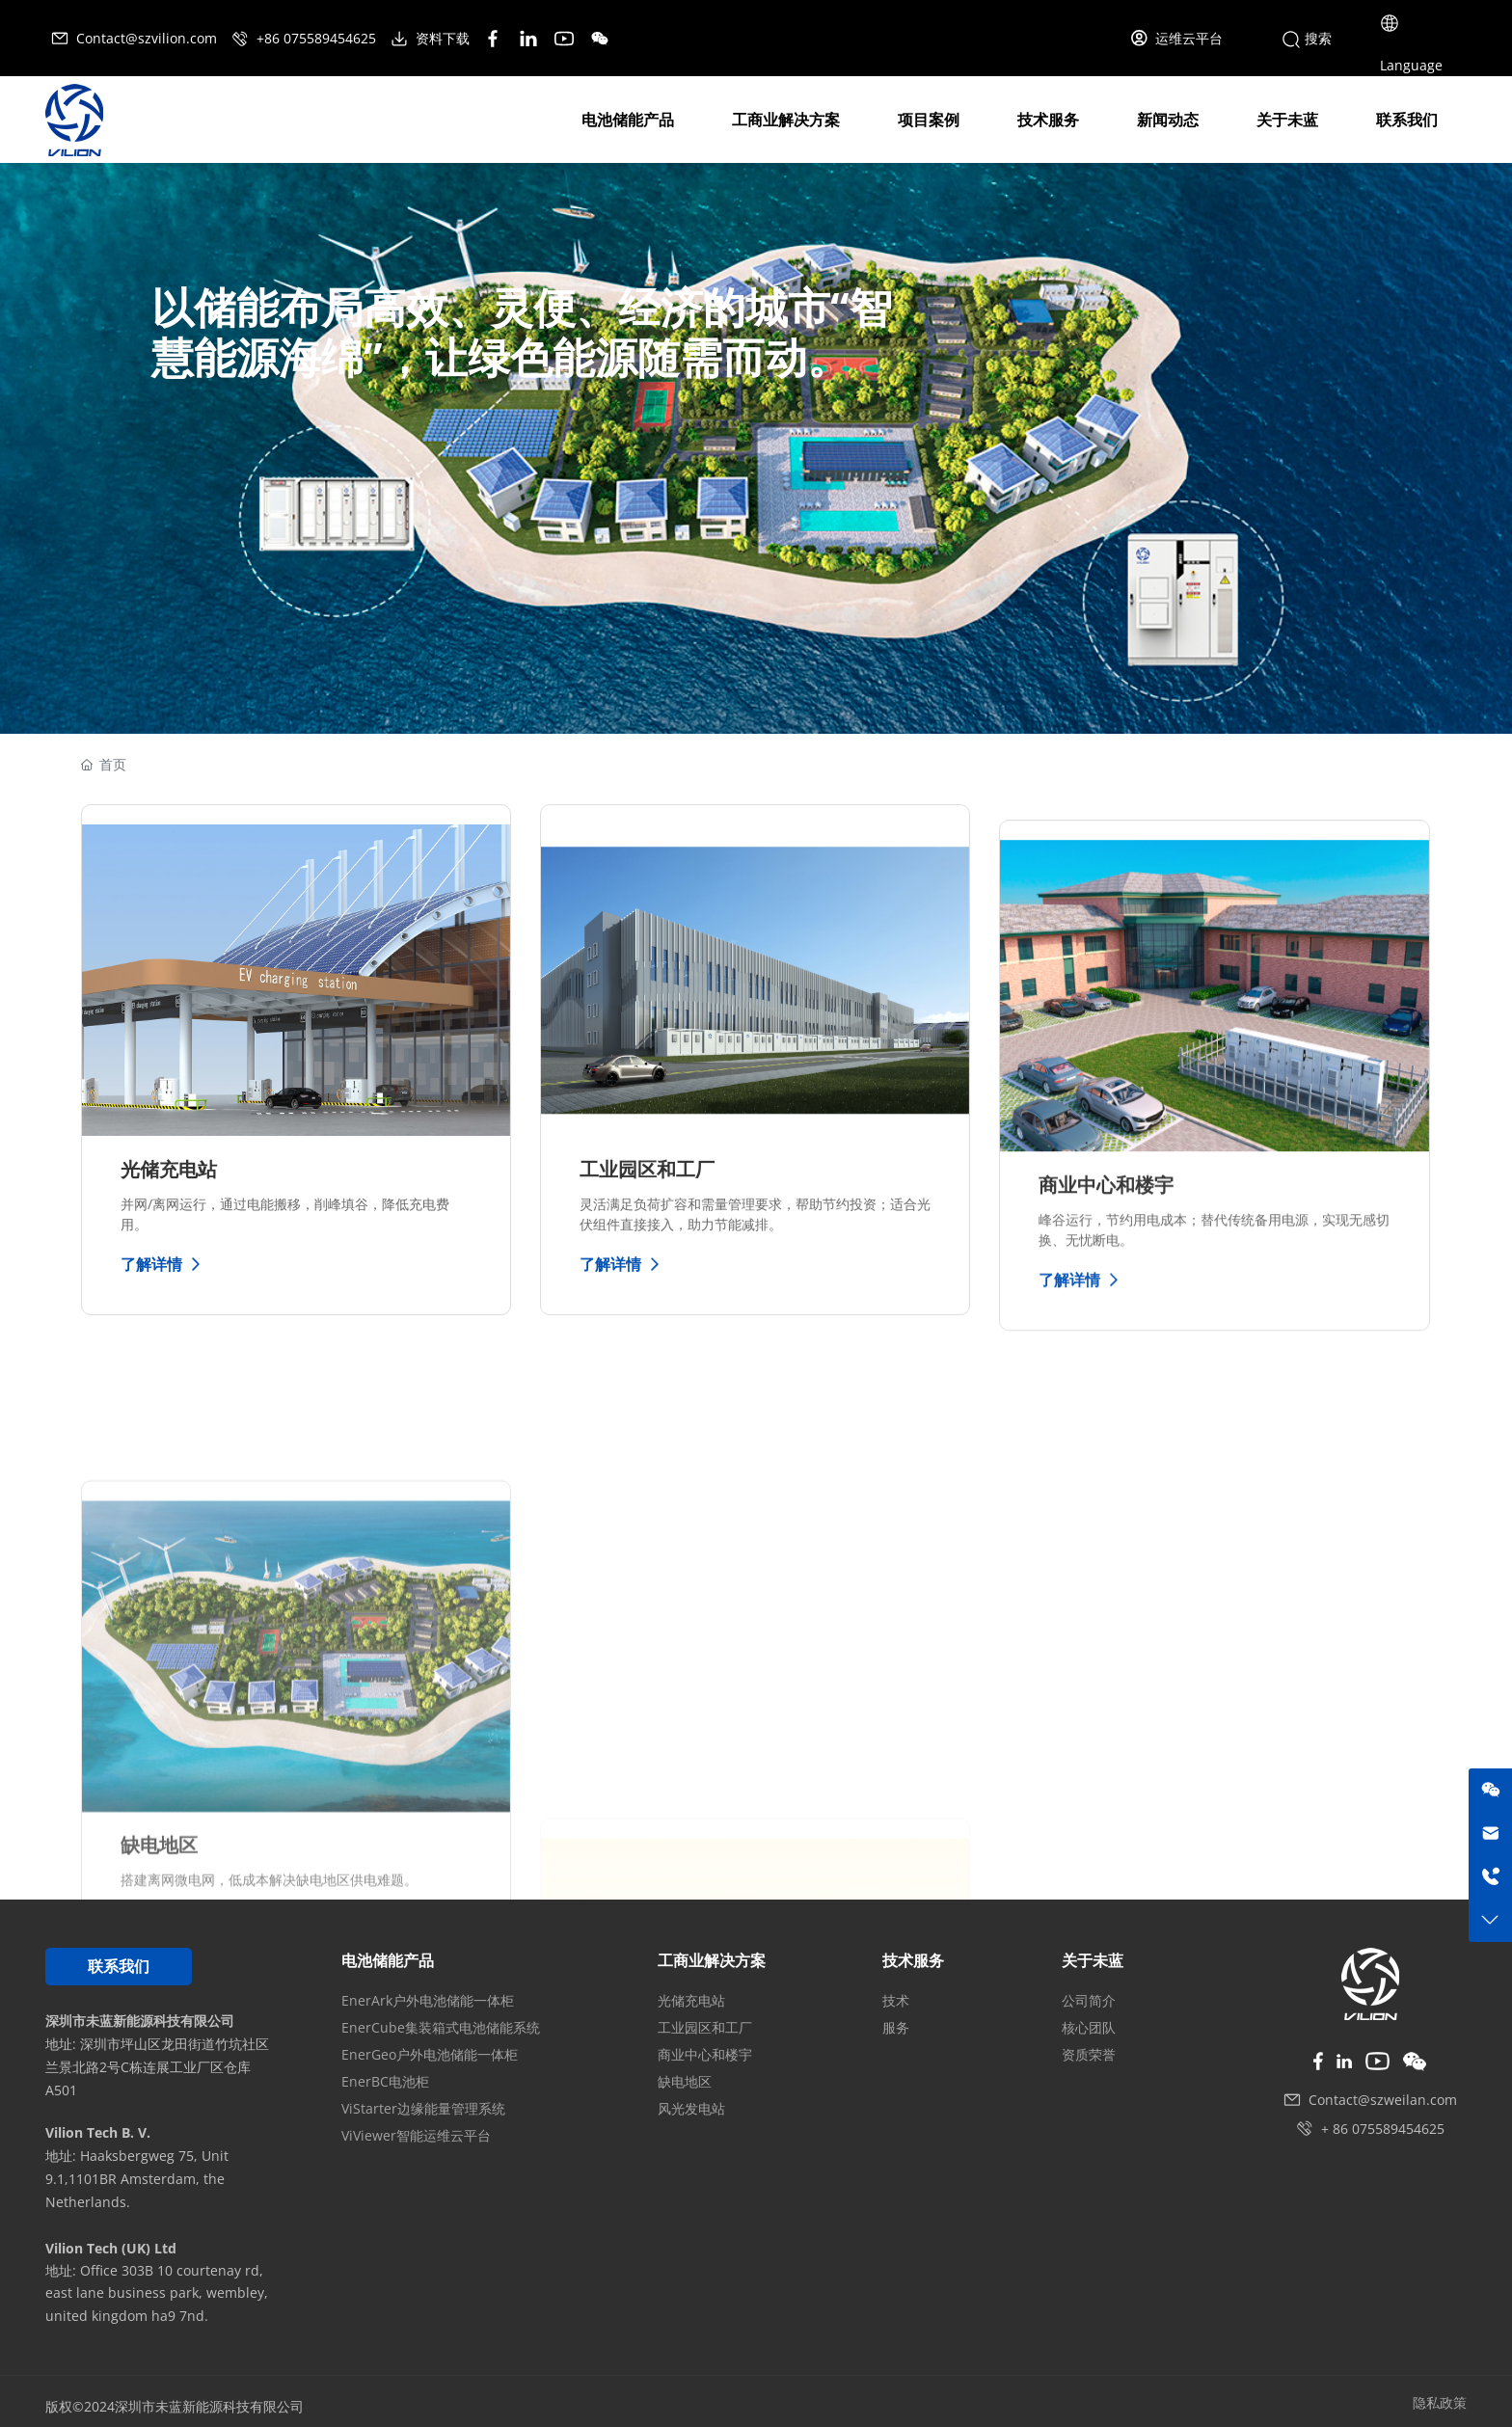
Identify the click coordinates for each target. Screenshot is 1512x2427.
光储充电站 (169, 1169)
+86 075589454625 (305, 38)
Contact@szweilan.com (1383, 2099)
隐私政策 (1440, 2402)
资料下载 (431, 38)
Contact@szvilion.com (135, 38)
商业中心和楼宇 (1106, 1353)
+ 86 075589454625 (1382, 2128)
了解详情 (163, 1264)
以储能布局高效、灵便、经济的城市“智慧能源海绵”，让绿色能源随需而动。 (521, 332)
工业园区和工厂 (647, 1197)
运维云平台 (1176, 38)
